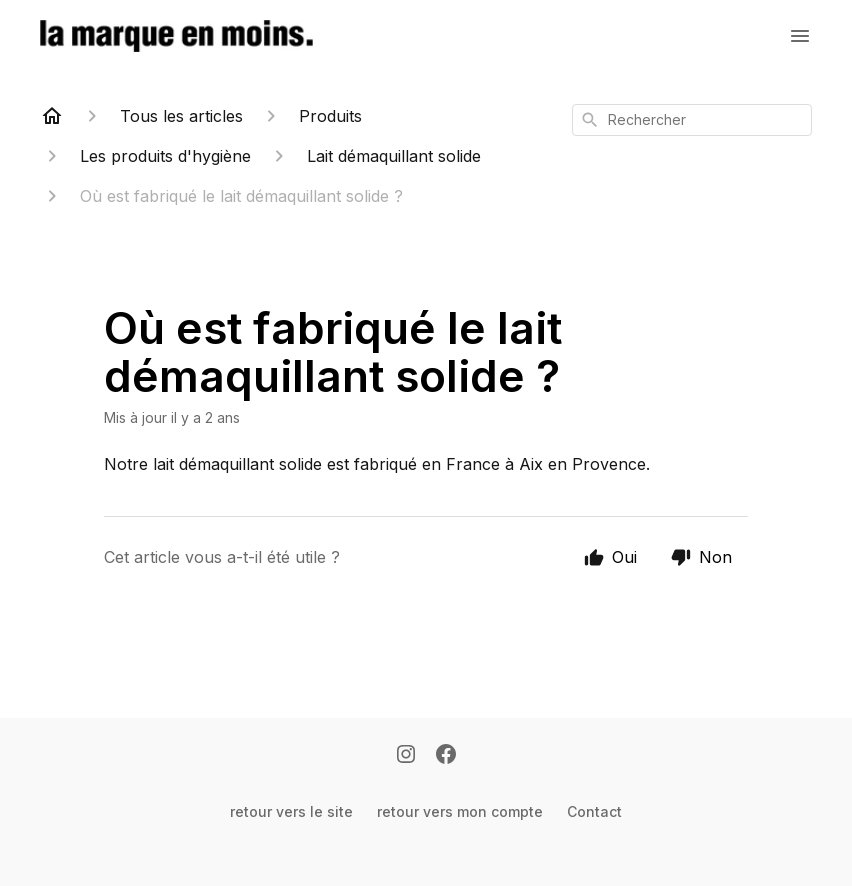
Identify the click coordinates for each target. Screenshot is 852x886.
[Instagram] (406, 756)
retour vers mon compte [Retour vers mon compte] (460, 811)
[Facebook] (446, 756)
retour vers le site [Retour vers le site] (291, 811)
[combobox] (692, 120)
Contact (594, 811)
